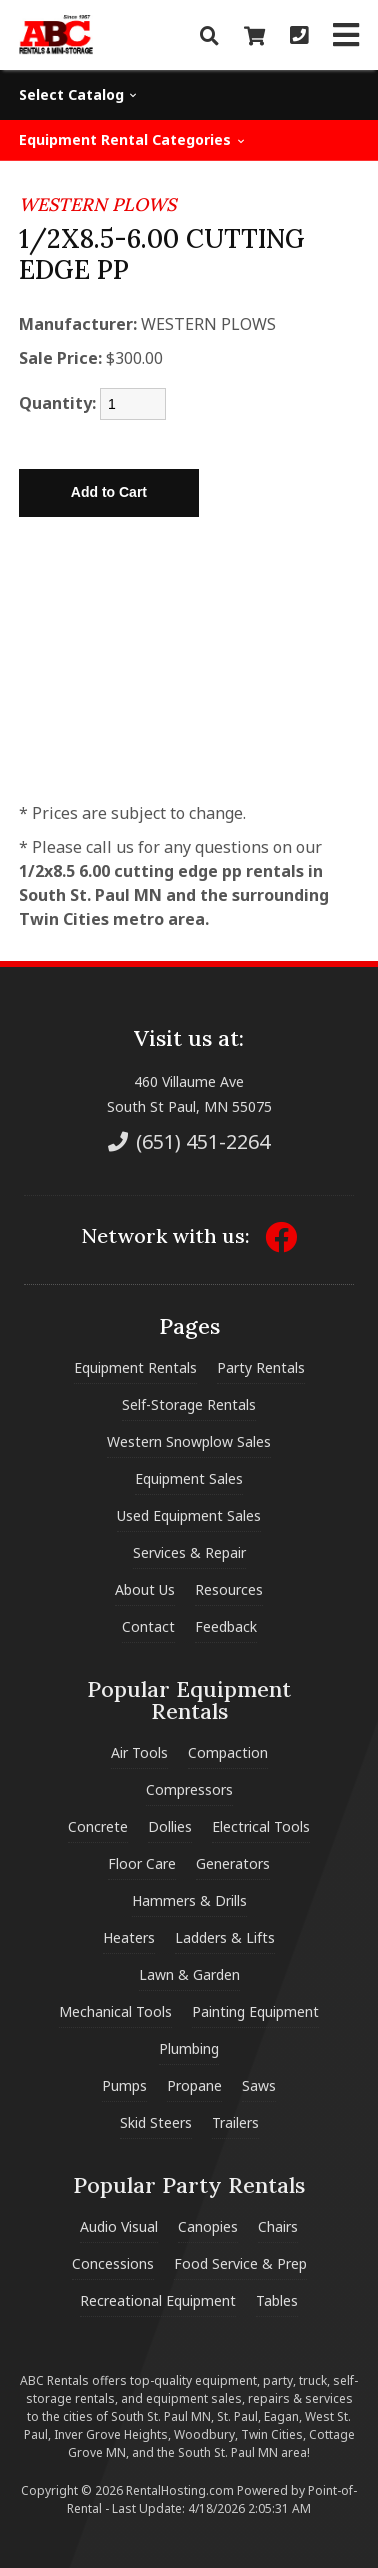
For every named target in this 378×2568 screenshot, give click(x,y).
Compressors (189, 1789)
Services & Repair (189, 1552)
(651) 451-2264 (189, 1141)
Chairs (278, 2226)
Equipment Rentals (135, 1367)
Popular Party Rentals (189, 2185)
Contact (148, 1626)
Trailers (235, 2122)
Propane (194, 2085)
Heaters (129, 1937)
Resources (229, 1589)
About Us (145, 1589)
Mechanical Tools (115, 2011)
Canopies (208, 2226)
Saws (259, 2085)
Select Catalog (78, 94)
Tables (277, 2300)
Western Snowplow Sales (189, 1441)
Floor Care (142, 1863)
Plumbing (189, 2048)
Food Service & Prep (240, 2263)
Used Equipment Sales (189, 1515)
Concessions (113, 2263)
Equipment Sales (189, 1478)
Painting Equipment (255, 2011)
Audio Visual (119, 2226)
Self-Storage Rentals (189, 1404)
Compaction (228, 1752)
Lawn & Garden (189, 1974)
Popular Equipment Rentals (189, 1700)
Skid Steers (156, 2122)
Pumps (124, 2085)
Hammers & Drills (189, 1900)
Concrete (98, 1826)
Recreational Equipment (158, 2300)
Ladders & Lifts (225, 1937)
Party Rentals (261, 1367)
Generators (233, 1863)
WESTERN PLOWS (97, 204)
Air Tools (139, 1752)
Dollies (170, 1826)
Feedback (226, 1626)
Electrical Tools (261, 1826)
